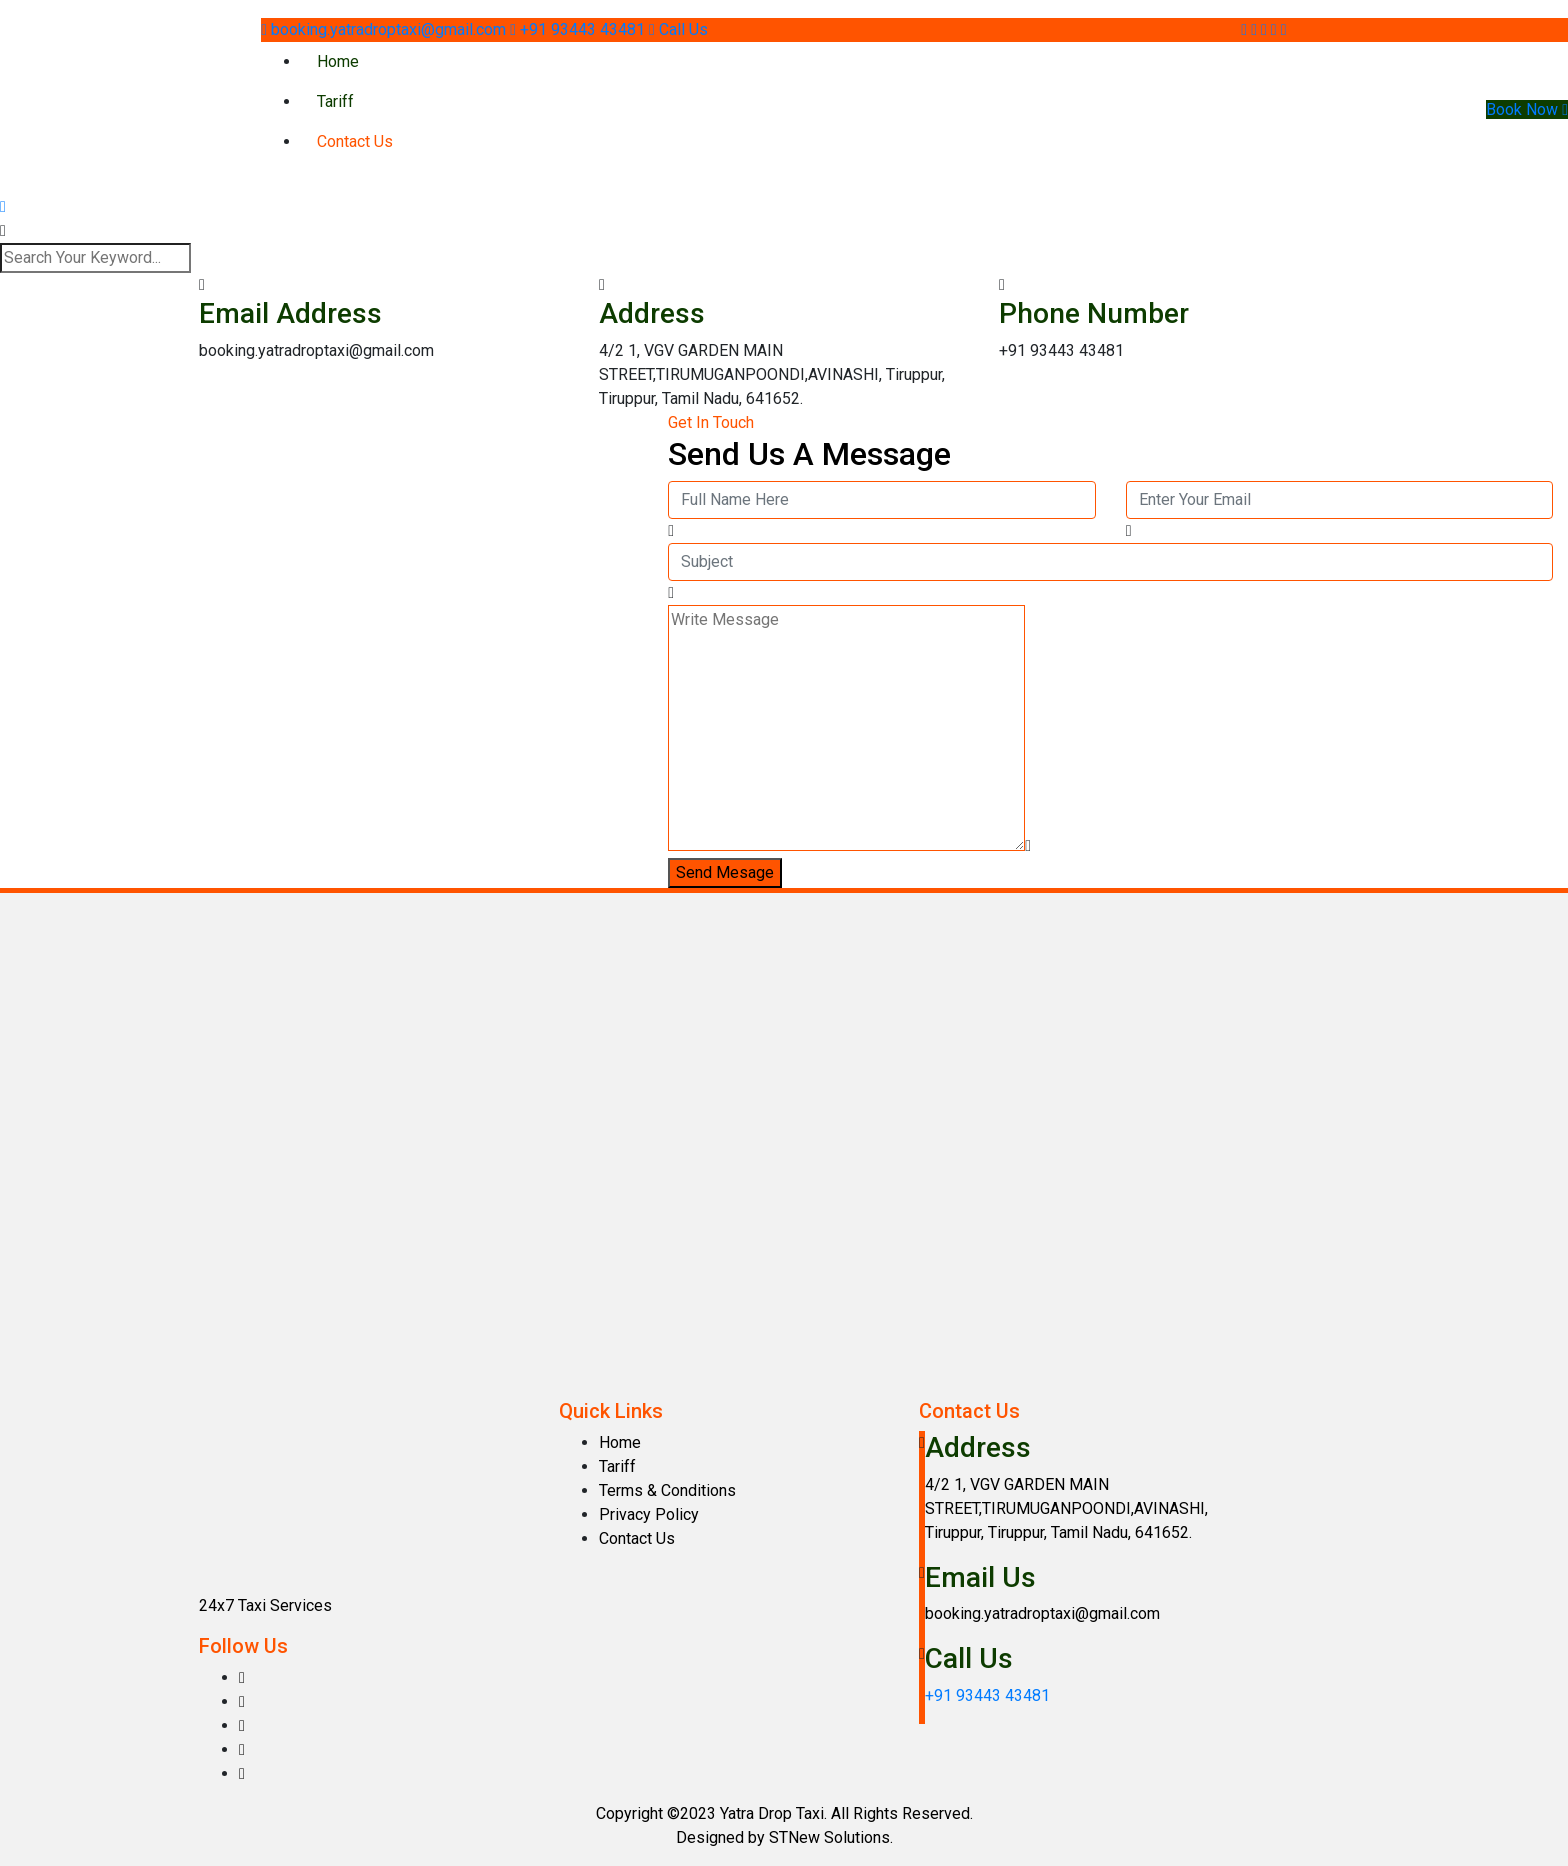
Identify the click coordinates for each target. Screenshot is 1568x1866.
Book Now (1527, 109)
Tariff (335, 101)
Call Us (678, 29)
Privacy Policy (649, 1514)
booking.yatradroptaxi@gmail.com (385, 29)
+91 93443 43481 (579, 29)
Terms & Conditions (667, 1490)
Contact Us (355, 141)
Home (338, 61)
